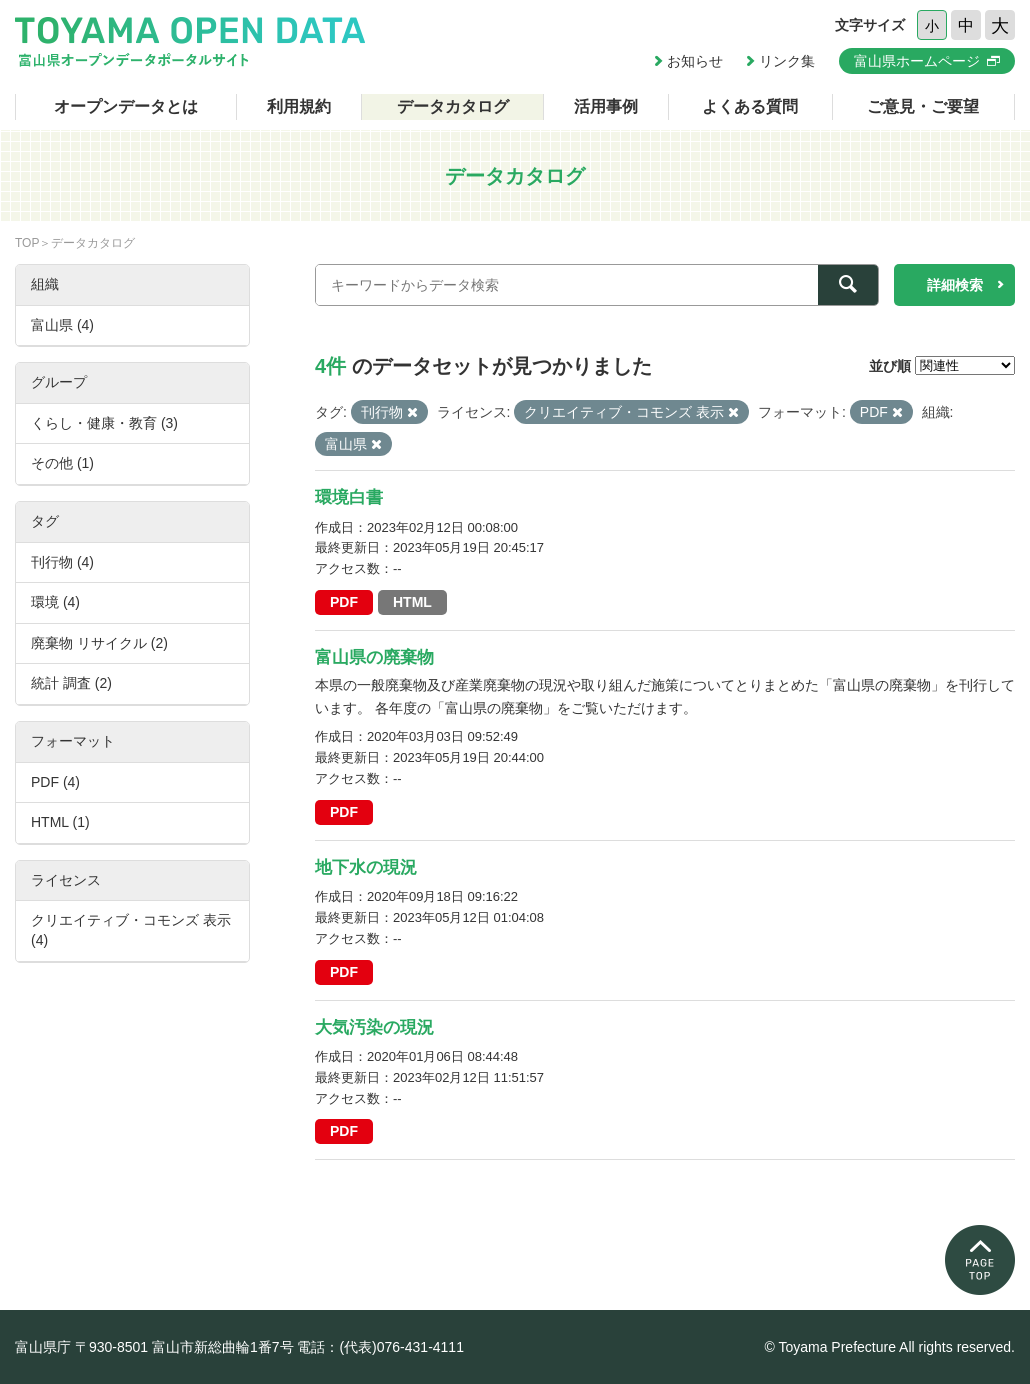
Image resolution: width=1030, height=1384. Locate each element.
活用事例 (606, 106)
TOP (27, 243)
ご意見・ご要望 (923, 106)
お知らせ (695, 61)
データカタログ (453, 106)
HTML (412, 602)
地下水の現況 (366, 867)
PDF (344, 602)
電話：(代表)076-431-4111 (380, 1347)
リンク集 (787, 61)
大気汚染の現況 (374, 1027)
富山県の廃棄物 (374, 657)
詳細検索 (955, 285)
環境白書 (349, 497)
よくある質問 (750, 106)
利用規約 (299, 106)
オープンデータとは (126, 106)
